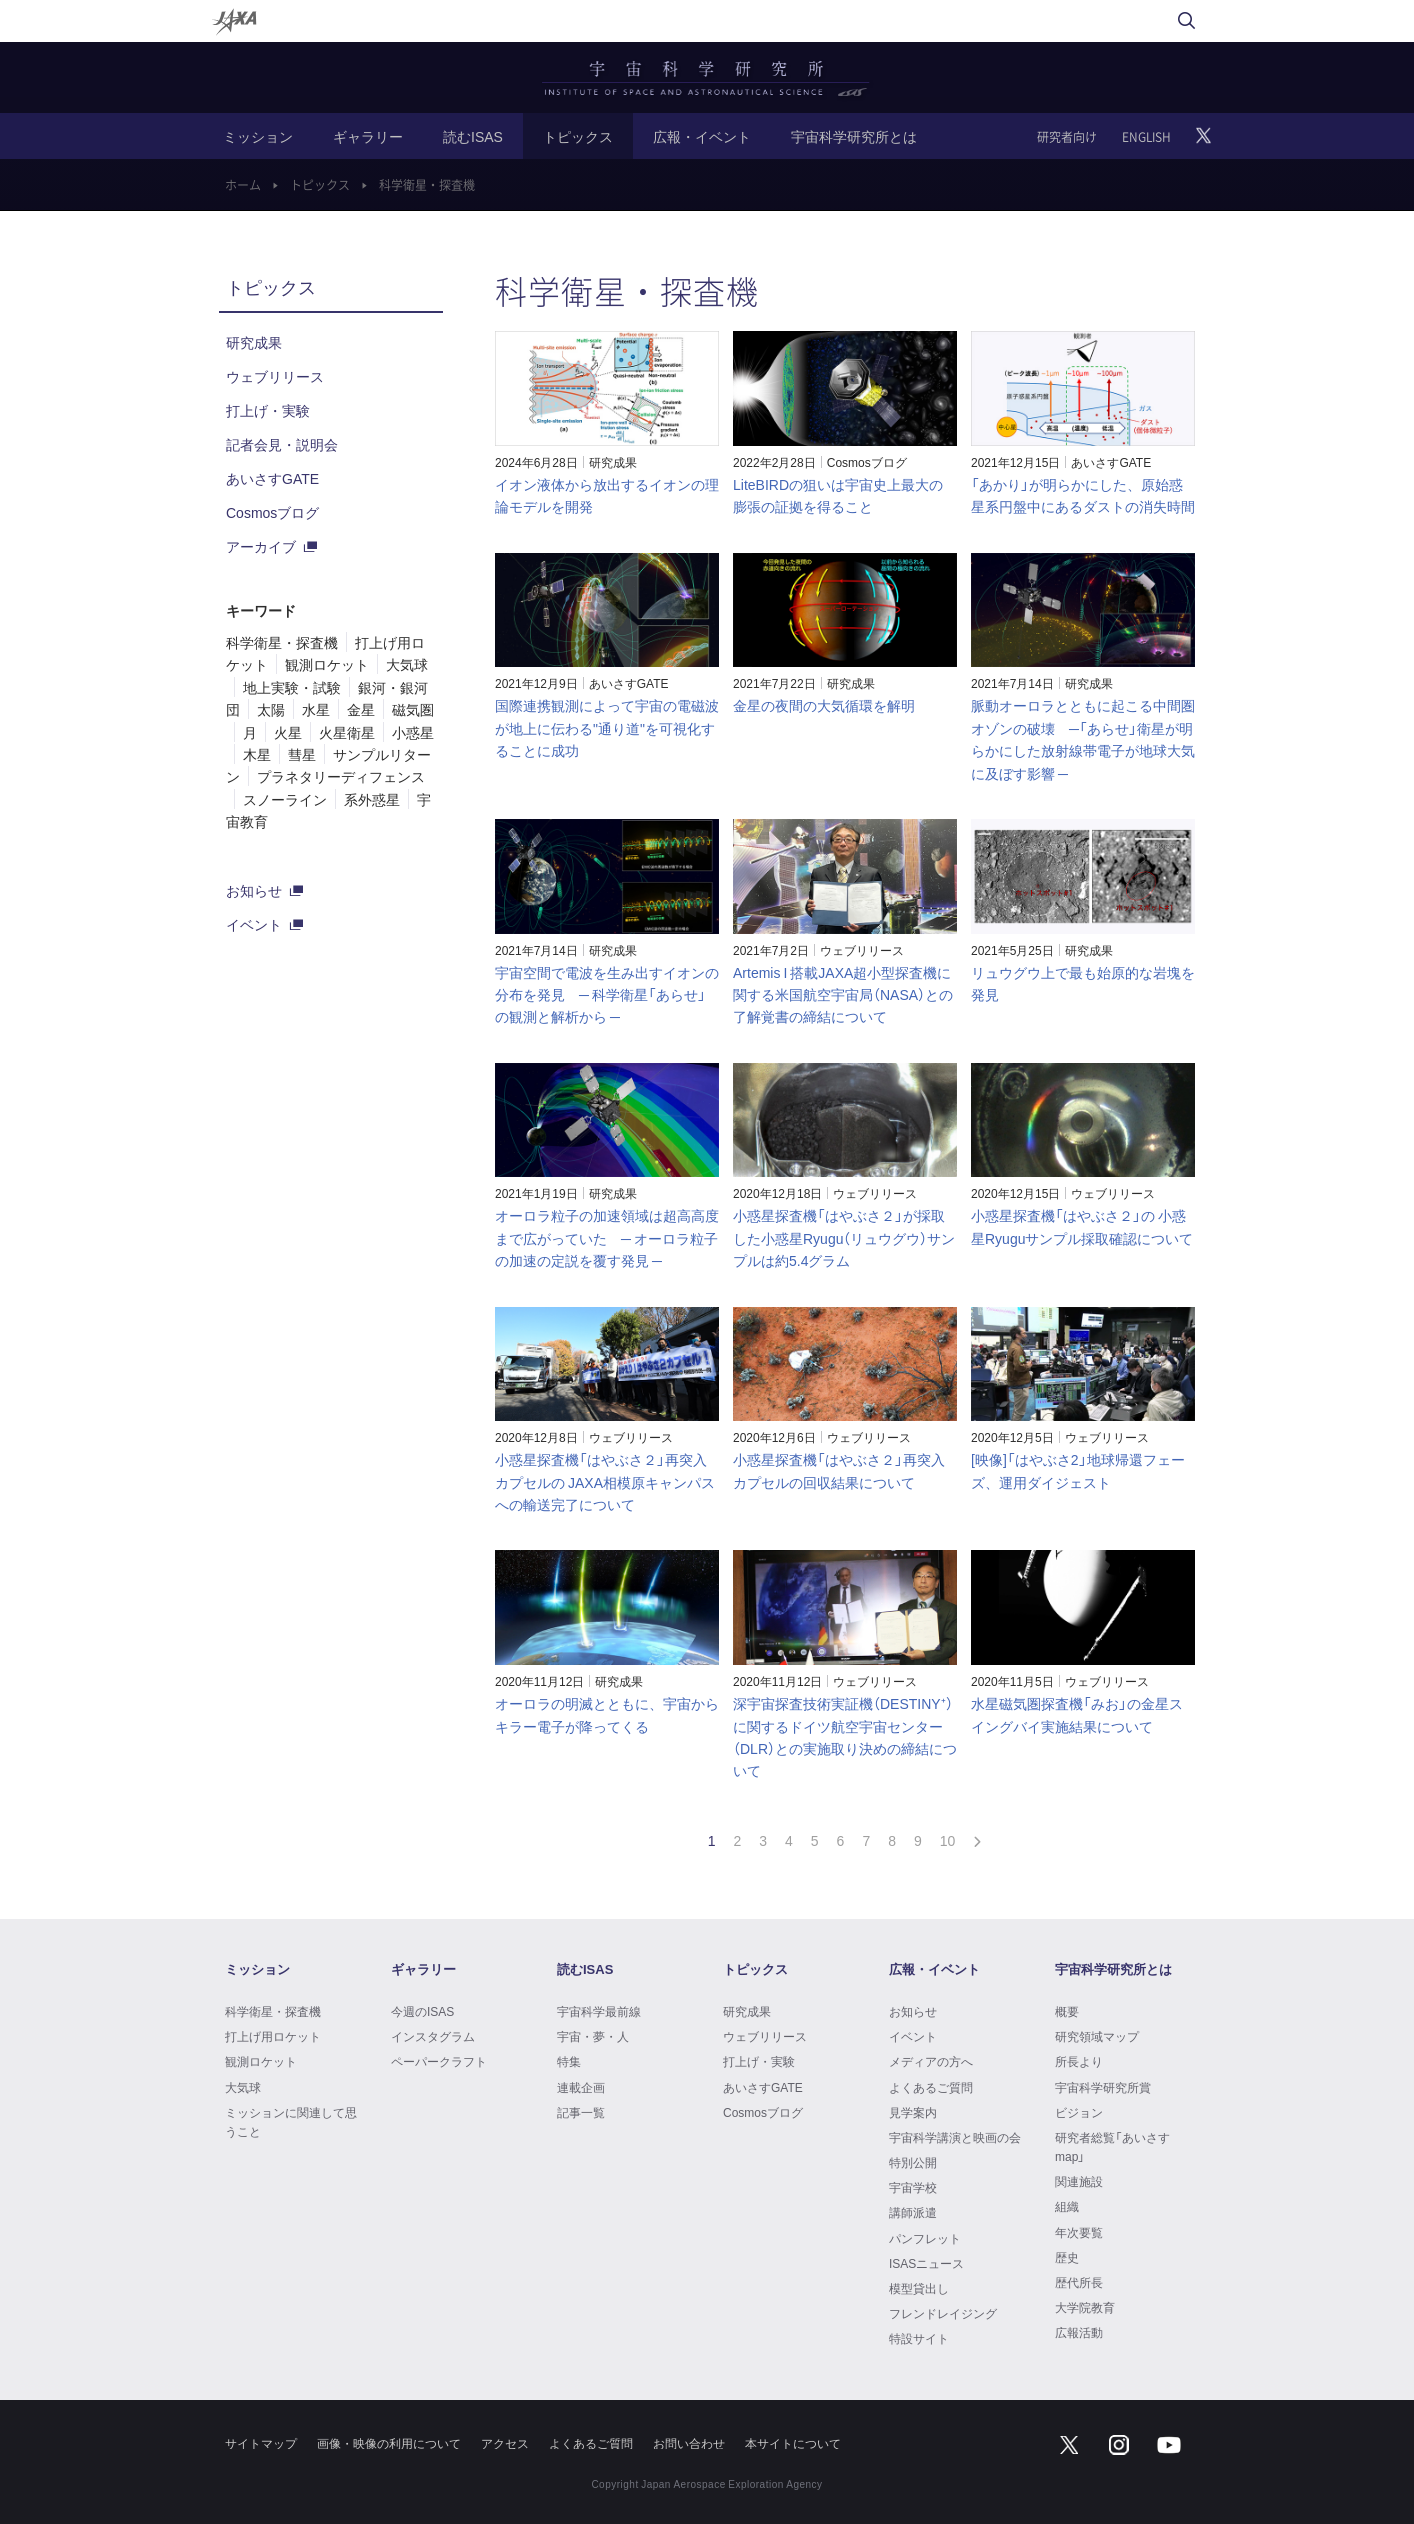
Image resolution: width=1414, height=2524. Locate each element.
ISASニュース (926, 2263)
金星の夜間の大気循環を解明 (824, 705)
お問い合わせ (689, 2443)
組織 (1067, 2206)
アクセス (505, 2443)
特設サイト (919, 2338)
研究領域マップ (1097, 2036)
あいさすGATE (1111, 462)
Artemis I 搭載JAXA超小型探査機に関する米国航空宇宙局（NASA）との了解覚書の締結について (843, 994)
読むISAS (473, 136)
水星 (316, 709)
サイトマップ (261, 2443)
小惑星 (413, 732)
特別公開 (913, 2162)
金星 (361, 709)
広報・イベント (702, 136)
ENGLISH (1146, 137)
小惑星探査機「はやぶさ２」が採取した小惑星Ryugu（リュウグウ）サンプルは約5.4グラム (844, 1237)
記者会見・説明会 (282, 444)
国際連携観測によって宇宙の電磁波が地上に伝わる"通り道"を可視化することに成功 (607, 727)
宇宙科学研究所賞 (1103, 2087)
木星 (257, 754)
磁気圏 (413, 709)
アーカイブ (261, 546)
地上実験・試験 (292, 687)
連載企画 (581, 2087)
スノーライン (285, 799)
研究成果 (613, 462)
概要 (1067, 2011)
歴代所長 (1079, 2282)
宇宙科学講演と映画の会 (955, 2137)
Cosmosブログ (867, 462)
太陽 (271, 709)
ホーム (243, 185)
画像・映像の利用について (389, 2443)
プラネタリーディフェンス (341, 776)
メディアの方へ (931, 2061)
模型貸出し (919, 2288)
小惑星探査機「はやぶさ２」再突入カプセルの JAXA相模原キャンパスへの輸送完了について (605, 1481)
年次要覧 (1079, 2232)
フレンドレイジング (943, 2313)
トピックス (578, 136)
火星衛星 (347, 732)
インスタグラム (433, 2036)
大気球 (407, 664)
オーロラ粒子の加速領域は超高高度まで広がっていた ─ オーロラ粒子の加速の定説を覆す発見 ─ (607, 1237)
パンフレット (925, 2238)
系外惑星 (372, 799)
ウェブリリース (862, 950)
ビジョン (1079, 2112)
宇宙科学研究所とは (854, 136)
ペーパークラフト (439, 2061)
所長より (1079, 2061)
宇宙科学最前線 (599, 2011)
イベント (254, 924)
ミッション (258, 136)
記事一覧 (581, 2112)
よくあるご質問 (931, 2087)
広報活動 (1079, 2332)
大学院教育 (1085, 2307)
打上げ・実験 (268, 410)
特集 (569, 2061)
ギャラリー (368, 136)
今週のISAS (422, 2011)
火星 (288, 732)
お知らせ (254, 890)
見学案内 (913, 2112)
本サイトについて (793, 2443)
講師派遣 (913, 2212)
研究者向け (1067, 137)
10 (948, 1840)
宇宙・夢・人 (593, 2036)
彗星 (302, 754)
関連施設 (1079, 2181)
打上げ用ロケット (273, 2036)
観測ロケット (327, 664)
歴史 (1067, 2257)
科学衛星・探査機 (282, 642)
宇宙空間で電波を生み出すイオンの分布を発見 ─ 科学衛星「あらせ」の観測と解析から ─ (607, 994)
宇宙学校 (913, 2187)
